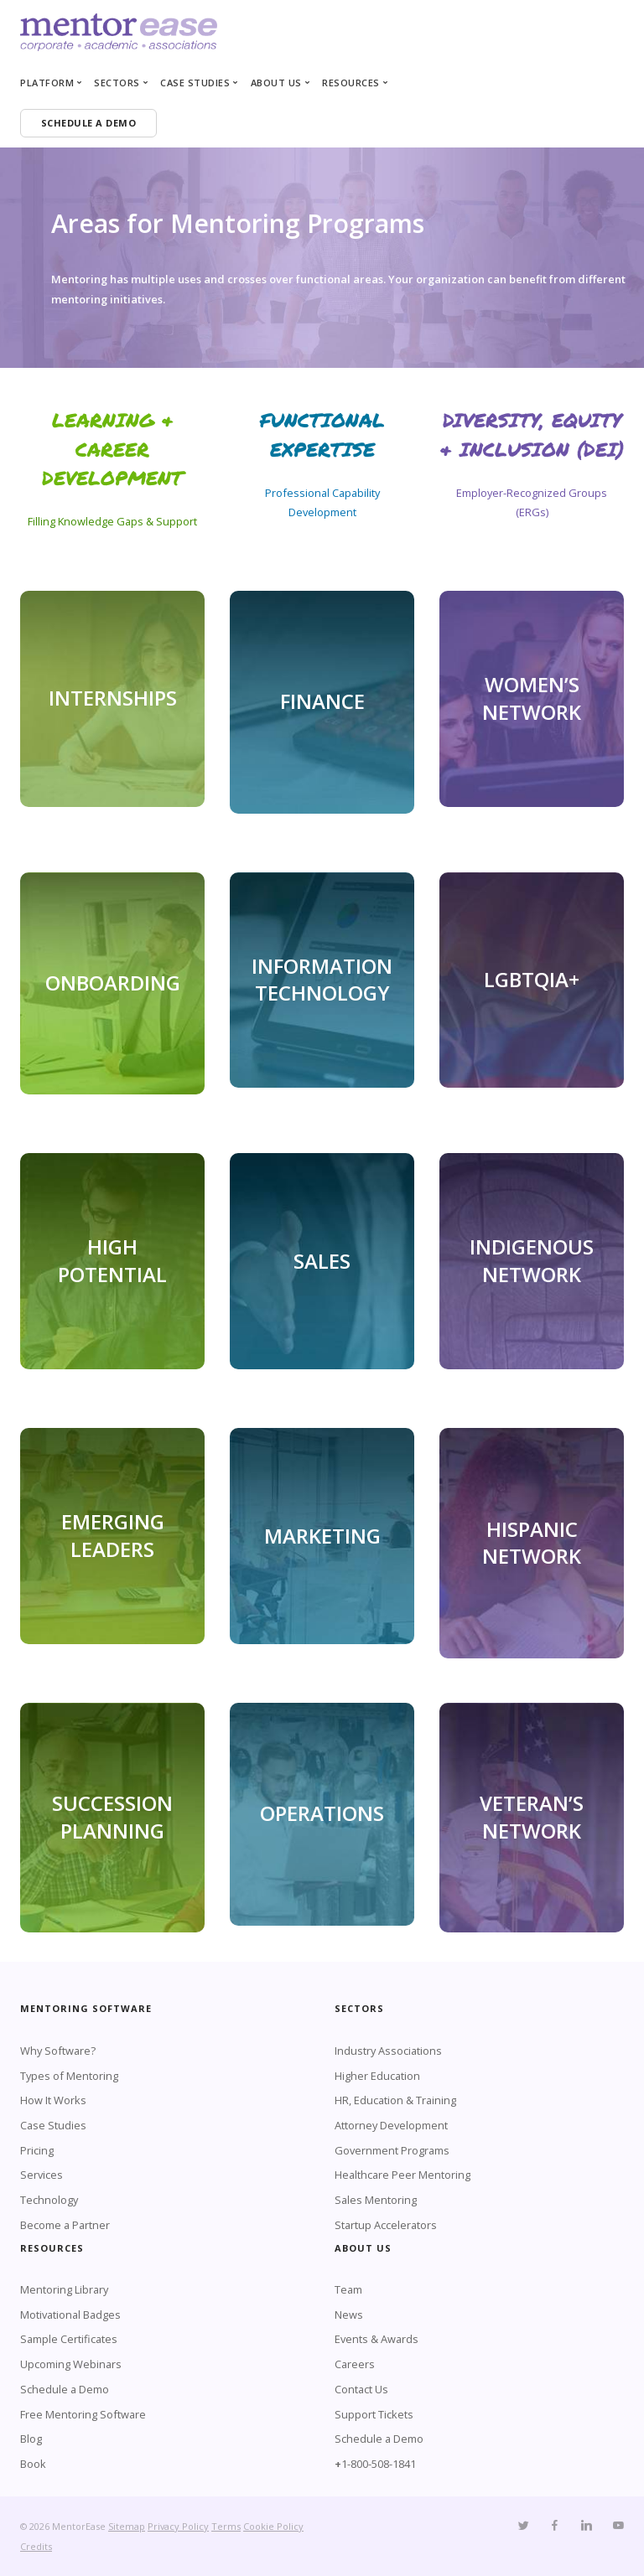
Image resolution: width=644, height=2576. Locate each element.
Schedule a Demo (64, 2389)
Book (33, 2463)
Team (348, 2289)
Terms (226, 2526)
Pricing (37, 2150)
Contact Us (361, 2389)
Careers (355, 2364)
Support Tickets (374, 2414)
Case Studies (53, 2125)
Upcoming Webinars (71, 2364)
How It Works (53, 2100)
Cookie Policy (273, 2526)
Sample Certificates (68, 2338)
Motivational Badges (70, 2314)
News (349, 2314)
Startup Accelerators (386, 2224)
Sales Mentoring (376, 2199)
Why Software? (58, 2050)
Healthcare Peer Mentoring (402, 2174)
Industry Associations (388, 2050)
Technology (49, 2199)
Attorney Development (391, 2125)
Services (41, 2174)
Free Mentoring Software (83, 2414)
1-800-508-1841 (378, 2463)
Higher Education (377, 2075)
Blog (31, 2438)
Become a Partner (65, 2224)
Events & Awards (376, 2338)
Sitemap (126, 2526)
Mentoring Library (64, 2289)
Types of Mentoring (69, 2075)
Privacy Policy (178, 2526)
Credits (36, 2546)
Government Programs (392, 2150)
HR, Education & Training (395, 2100)
